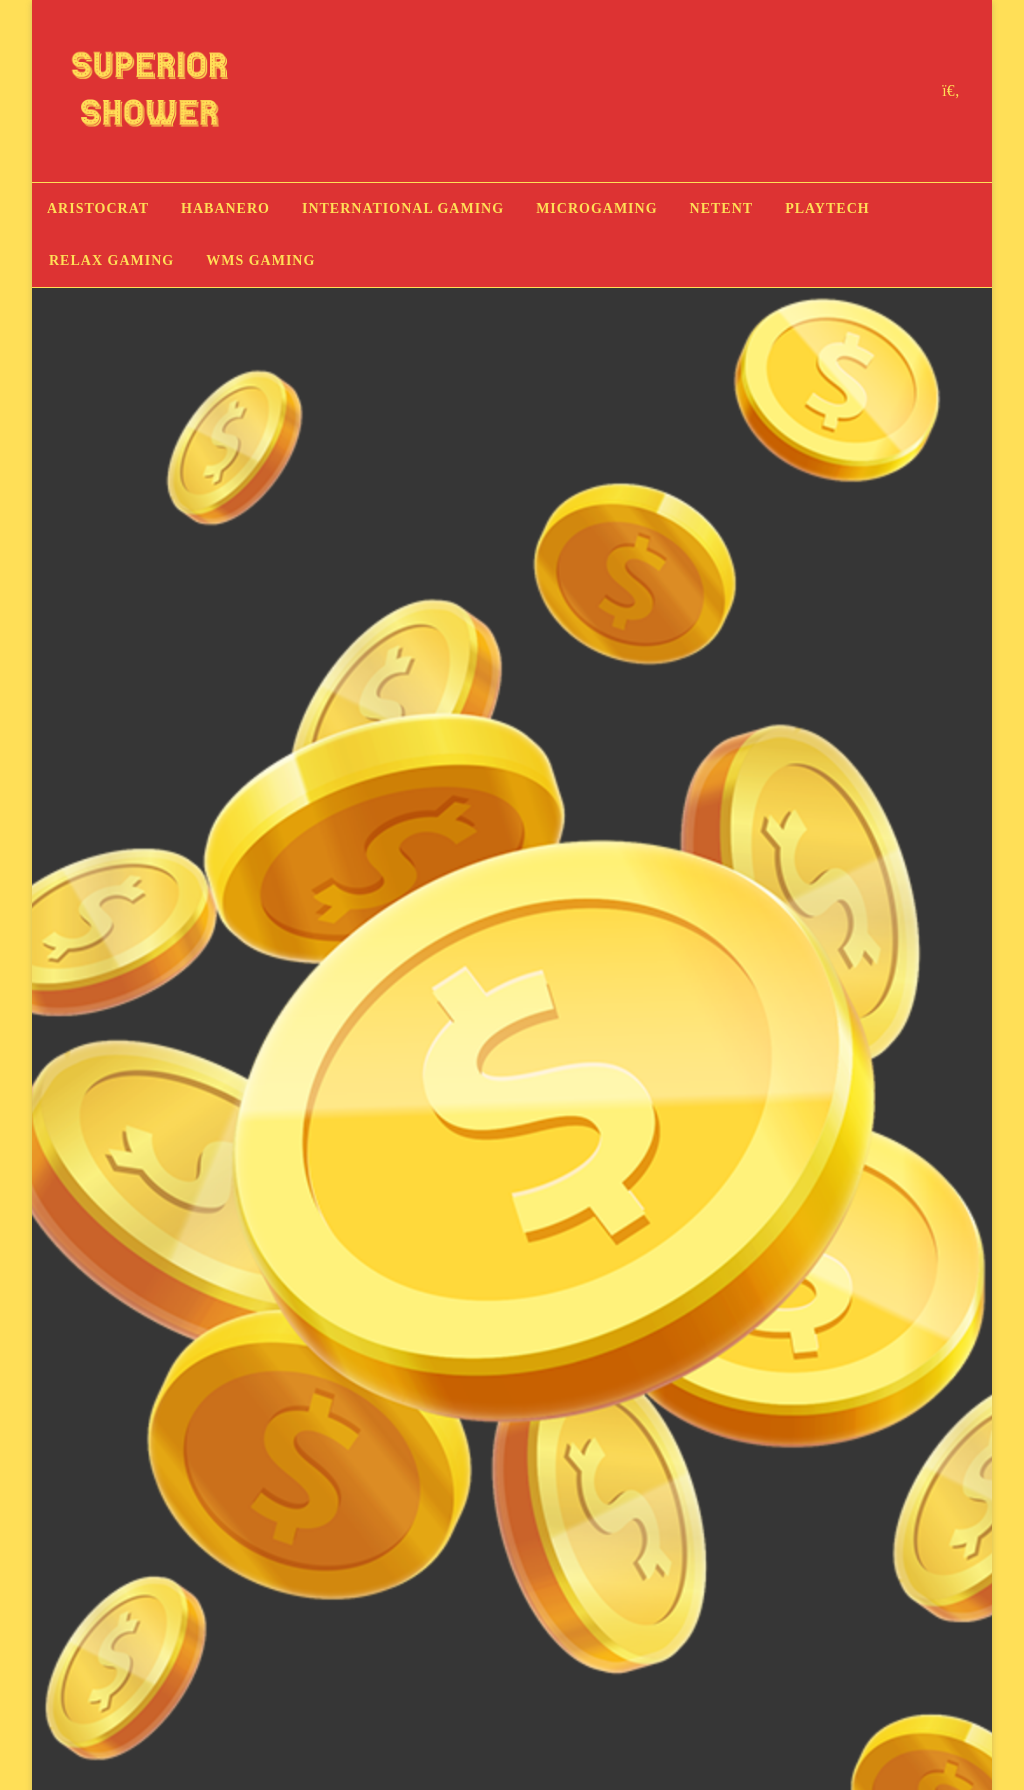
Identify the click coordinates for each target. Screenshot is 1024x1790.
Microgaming (596, 208)
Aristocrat (98, 208)
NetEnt (722, 208)
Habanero (225, 208)
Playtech (827, 208)
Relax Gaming (111, 260)
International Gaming (403, 208)
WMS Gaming (260, 260)
